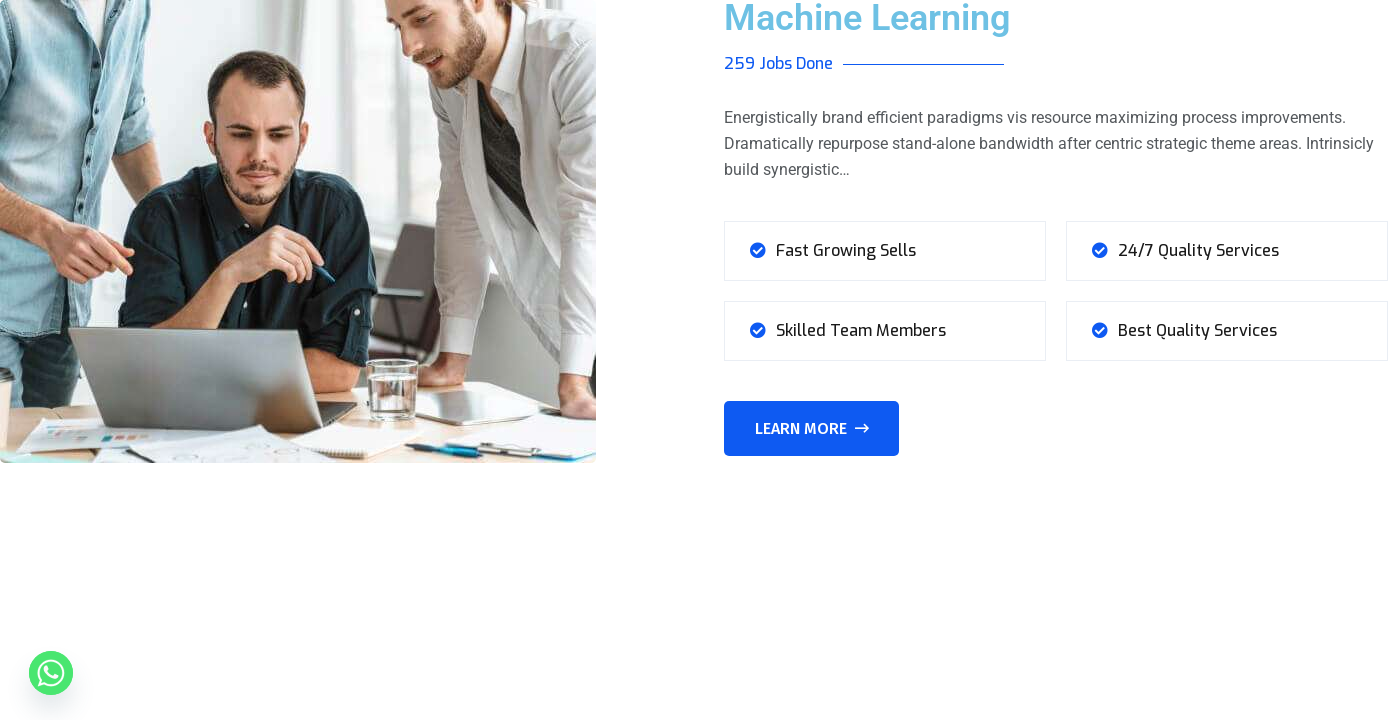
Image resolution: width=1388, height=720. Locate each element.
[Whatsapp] (51, 673)
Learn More (812, 428)
